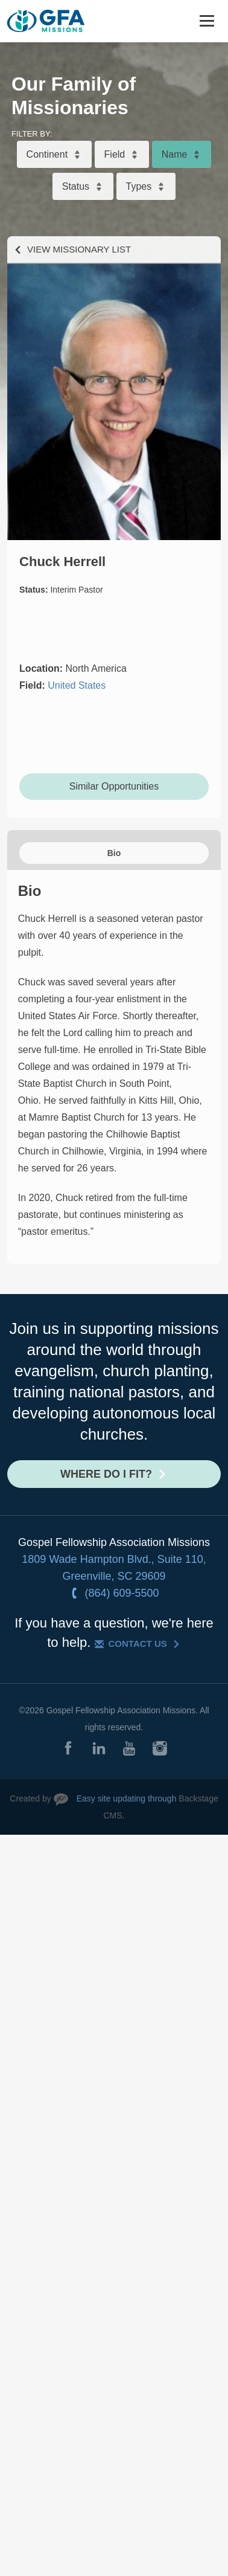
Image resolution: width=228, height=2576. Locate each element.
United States (77, 685)
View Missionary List (79, 249)
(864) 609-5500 (121, 1593)
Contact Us (138, 1643)
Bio (114, 853)
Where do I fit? (106, 1474)
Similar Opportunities (114, 786)
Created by (30, 1798)
